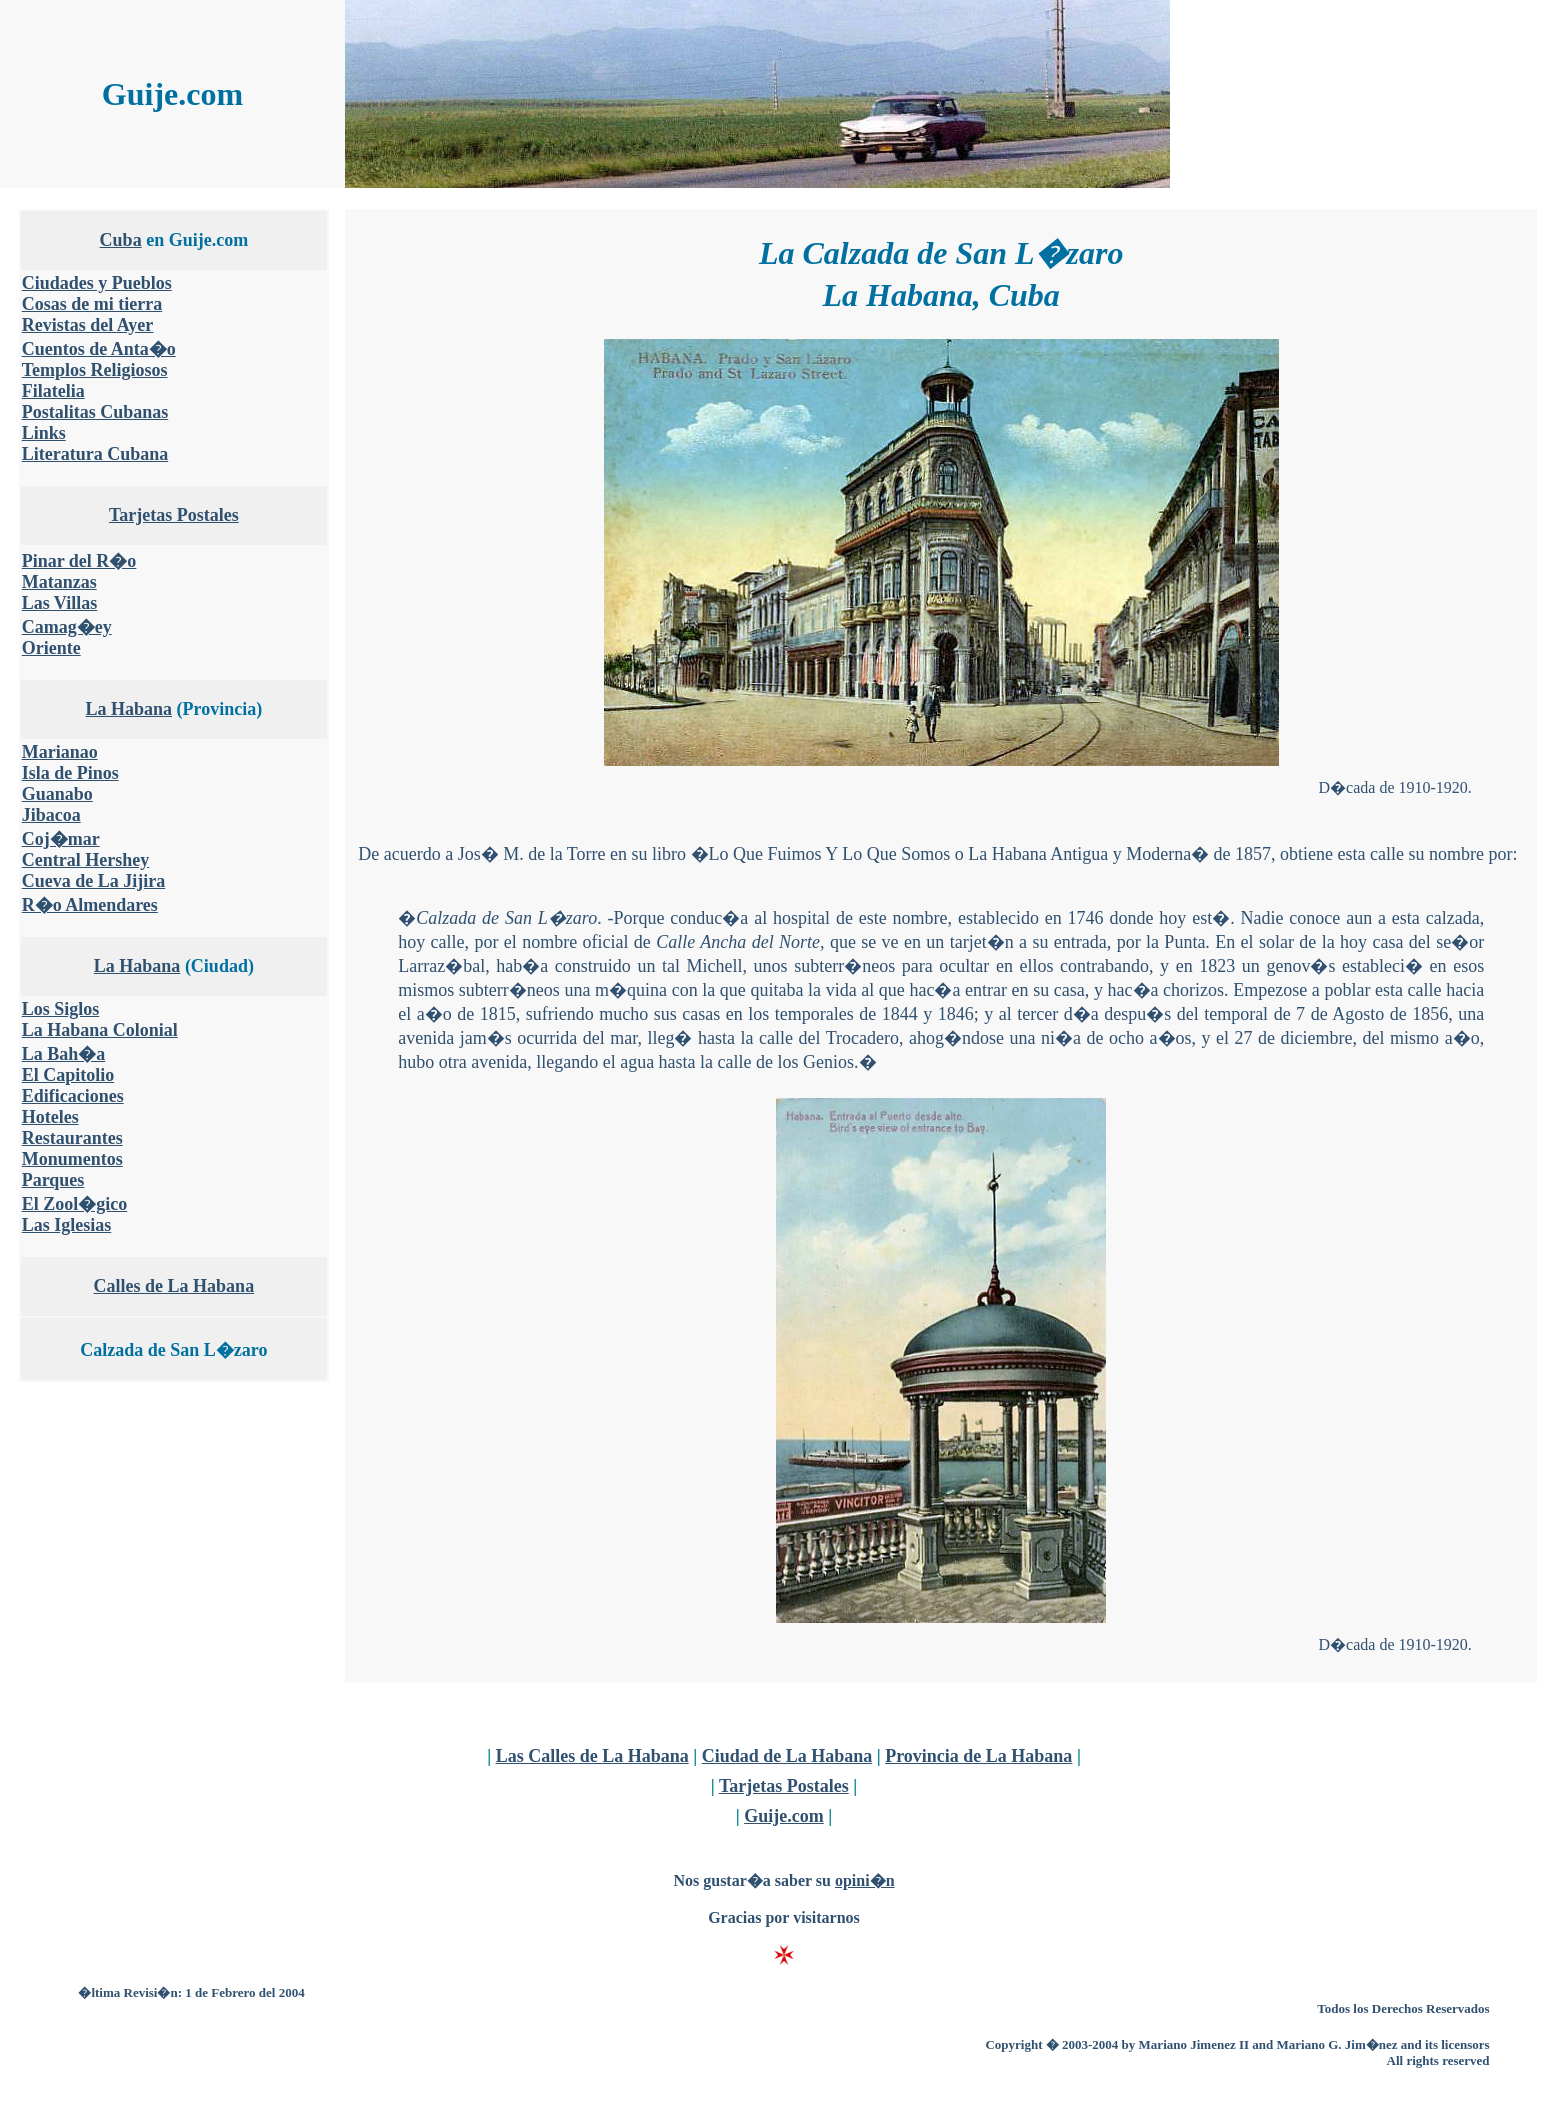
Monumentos (72, 1159)
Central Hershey (85, 860)
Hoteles (50, 1117)
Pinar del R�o (79, 561)
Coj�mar (61, 839)
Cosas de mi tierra (92, 304)
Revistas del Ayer (88, 325)
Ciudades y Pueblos (97, 283)
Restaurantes (72, 1138)
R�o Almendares (90, 905)
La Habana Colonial (100, 1030)
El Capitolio (68, 1075)
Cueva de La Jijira (94, 881)
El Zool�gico (75, 1204)
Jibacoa (51, 815)
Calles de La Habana (174, 1286)
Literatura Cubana (95, 454)
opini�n (865, 1880)
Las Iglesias (67, 1225)
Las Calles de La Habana (592, 1756)
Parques (53, 1180)
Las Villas (60, 603)
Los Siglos (61, 1009)
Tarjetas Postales (174, 515)
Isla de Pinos (70, 773)
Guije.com (783, 1816)
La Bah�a (64, 1054)
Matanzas (59, 582)
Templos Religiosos (95, 370)
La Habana (129, 709)
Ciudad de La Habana (787, 1756)
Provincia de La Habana (978, 1756)
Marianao (60, 752)
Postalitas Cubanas (95, 412)
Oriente (51, 648)
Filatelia (53, 391)
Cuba (121, 240)
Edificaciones (73, 1096)
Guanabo (57, 794)
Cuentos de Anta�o (99, 349)
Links (44, 433)
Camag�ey (67, 627)
